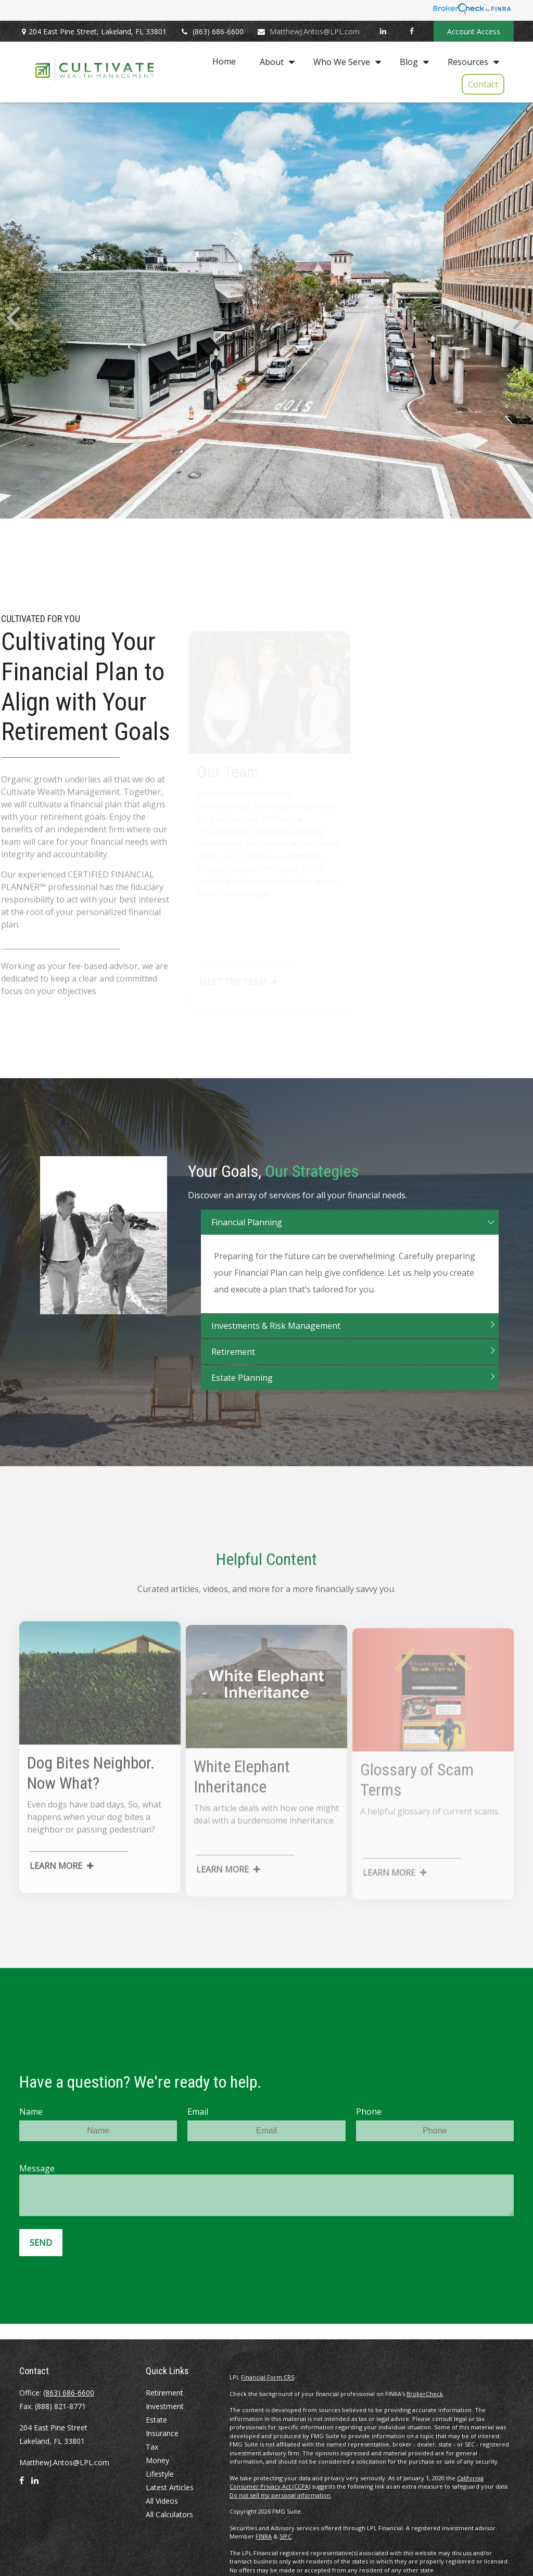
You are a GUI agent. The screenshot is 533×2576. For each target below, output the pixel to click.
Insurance (162, 2433)
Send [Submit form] (41, 2242)
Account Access (473, 31)
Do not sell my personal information (280, 2495)
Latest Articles (170, 2487)
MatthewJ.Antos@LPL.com (308, 31)
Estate (156, 2420)
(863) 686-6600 (212, 31)
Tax (152, 2447)
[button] (224, 61)
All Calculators (169, 2514)
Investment (165, 2406)
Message (37, 2168)
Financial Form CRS (267, 2377)
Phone (369, 2111)
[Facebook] (411, 31)
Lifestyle (160, 2474)
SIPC (285, 2536)
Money (157, 2460)
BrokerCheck (425, 2394)
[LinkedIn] (383, 31)
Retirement (164, 2393)
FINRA (264, 2536)
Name (31, 2111)
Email (197, 2111)
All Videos (162, 2501)
